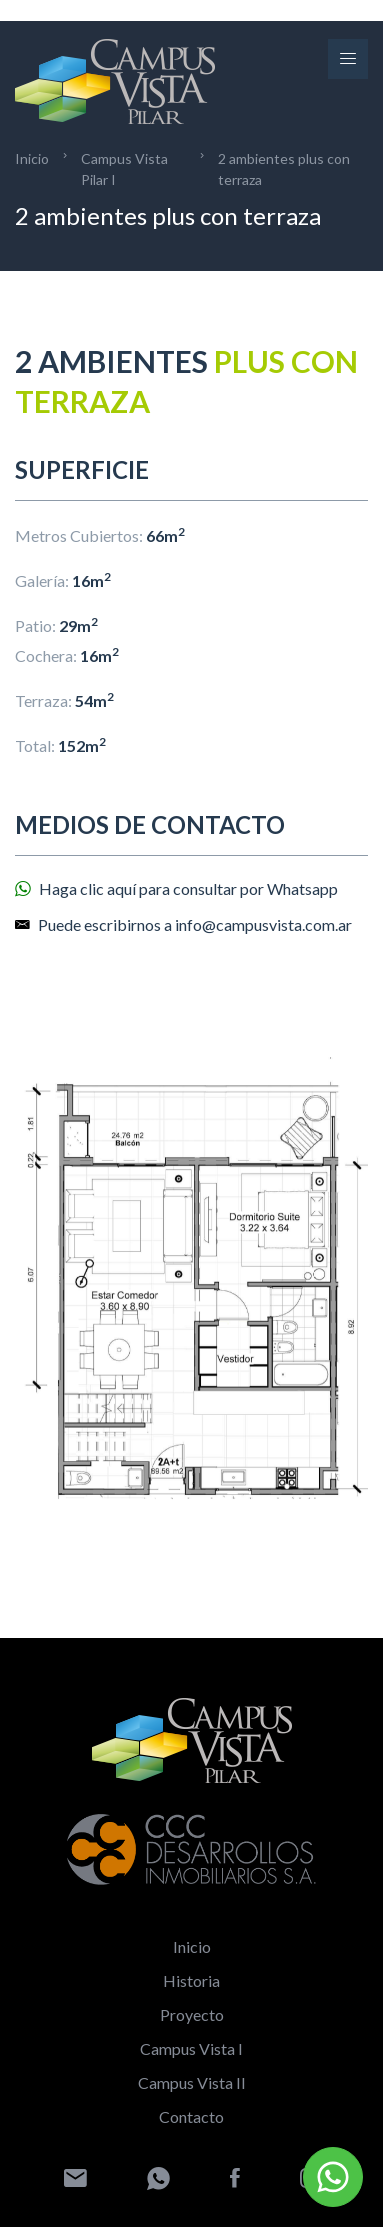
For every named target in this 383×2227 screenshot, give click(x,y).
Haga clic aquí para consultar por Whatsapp (176, 888)
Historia (191, 1980)
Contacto (191, 2116)
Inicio (32, 158)
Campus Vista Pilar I (124, 169)
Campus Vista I (191, 2048)
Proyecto (192, 2014)
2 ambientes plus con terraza (284, 169)
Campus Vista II (192, 2082)
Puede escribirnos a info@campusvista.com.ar (183, 924)
